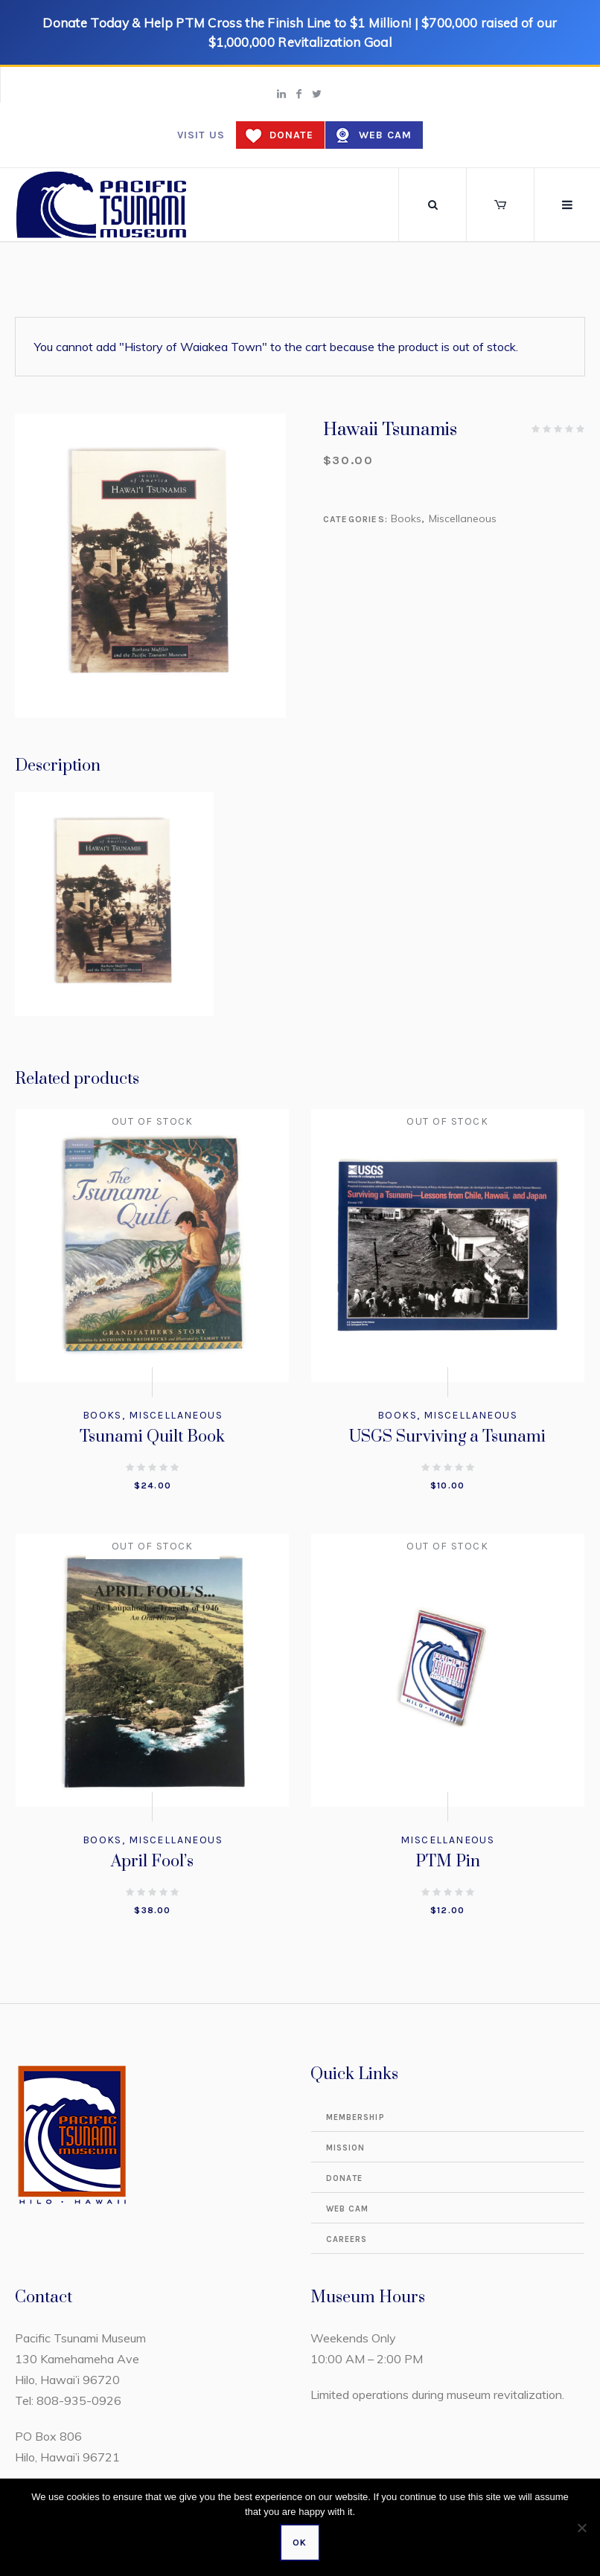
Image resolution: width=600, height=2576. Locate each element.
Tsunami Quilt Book (152, 1437)
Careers (347, 2239)
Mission (346, 2148)
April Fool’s (152, 1861)
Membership (355, 2117)
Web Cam (385, 135)
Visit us (201, 135)
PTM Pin (447, 1861)
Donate (291, 135)
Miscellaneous (463, 518)
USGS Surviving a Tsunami (447, 1437)
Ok (300, 2542)
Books (406, 518)
